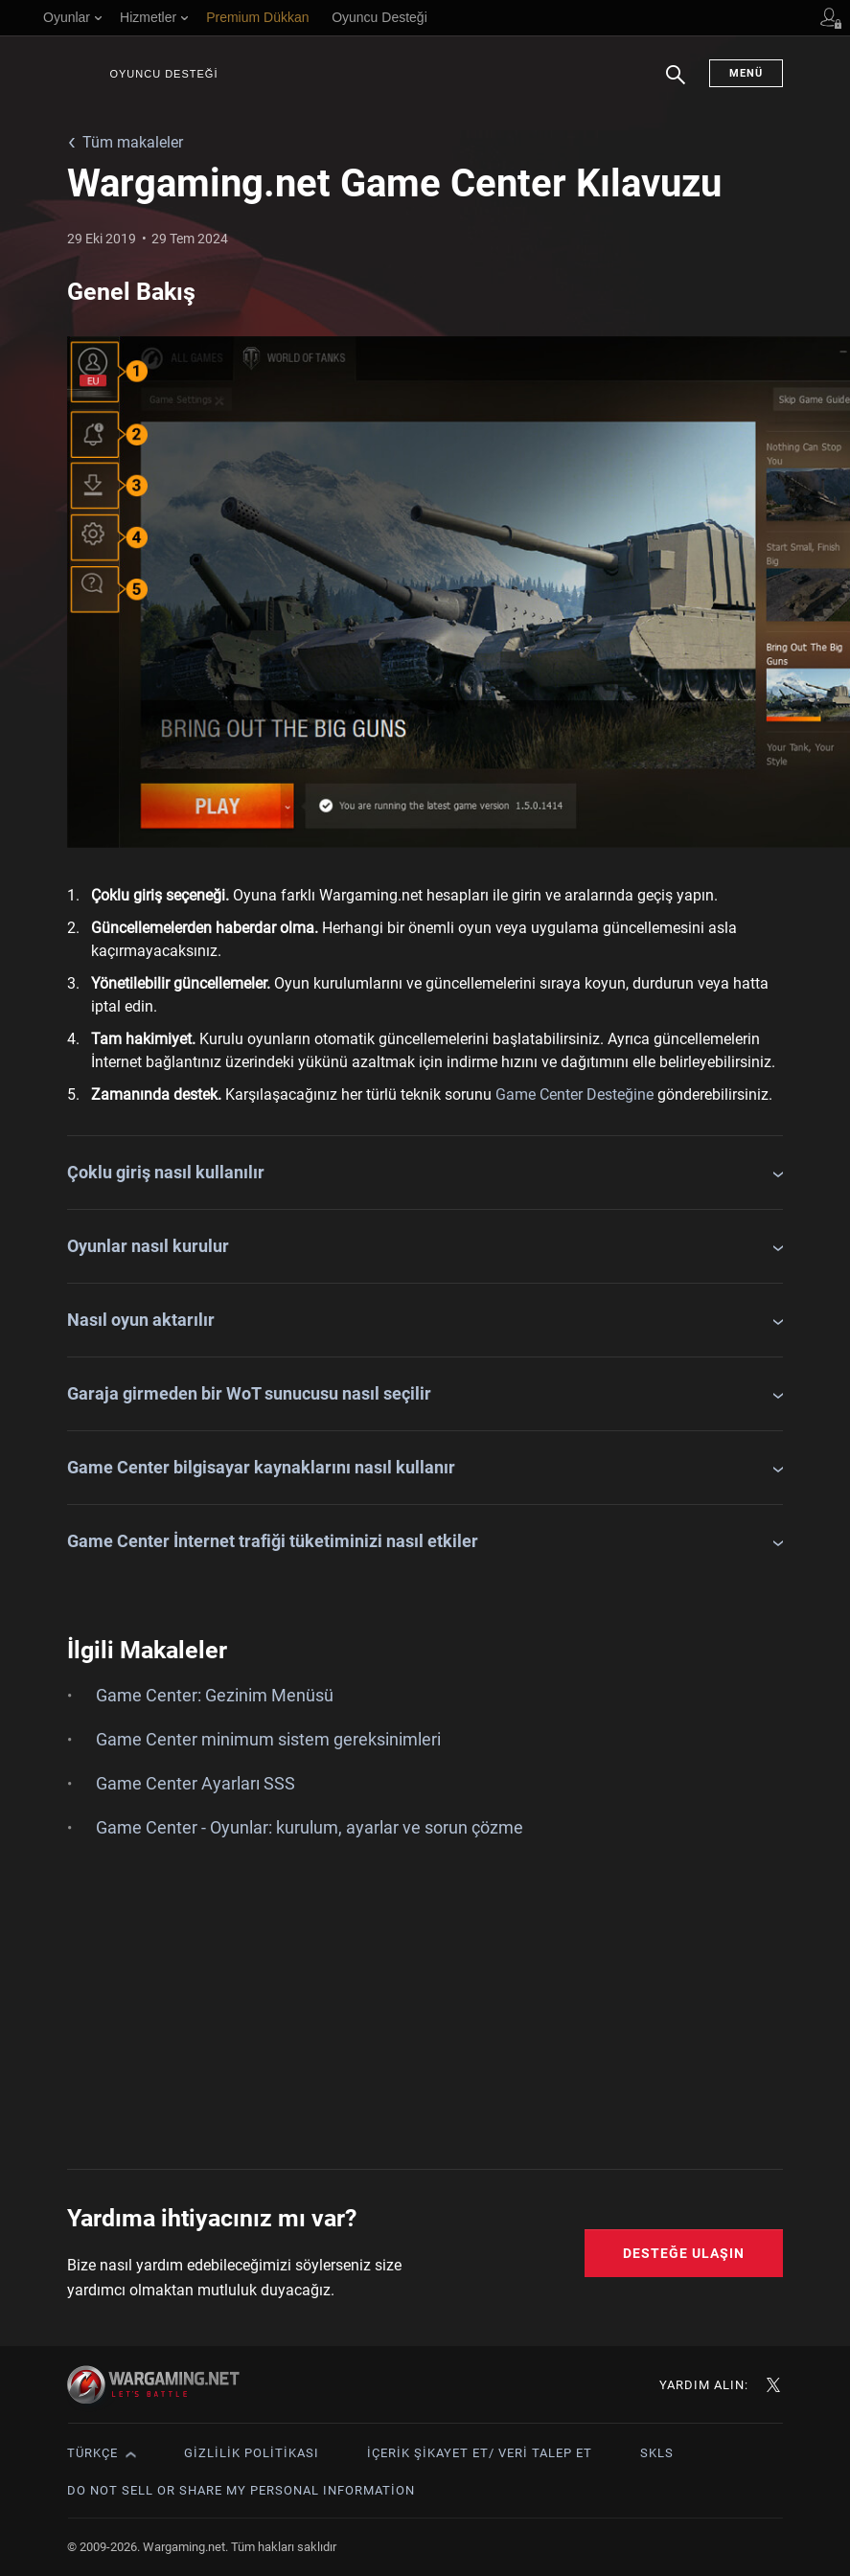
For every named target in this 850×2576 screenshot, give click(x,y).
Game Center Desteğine (574, 1094)
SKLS (657, 2453)
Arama (675, 84)
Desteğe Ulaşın (684, 2253)
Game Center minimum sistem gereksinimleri (268, 1739)
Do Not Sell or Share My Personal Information (241, 2490)
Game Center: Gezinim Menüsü (214, 1695)
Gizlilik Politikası (251, 2453)
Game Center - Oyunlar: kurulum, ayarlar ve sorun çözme (309, 1827)
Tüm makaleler (132, 142)
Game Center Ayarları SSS (195, 1783)
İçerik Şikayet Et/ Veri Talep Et (479, 2453)
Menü (746, 73)
